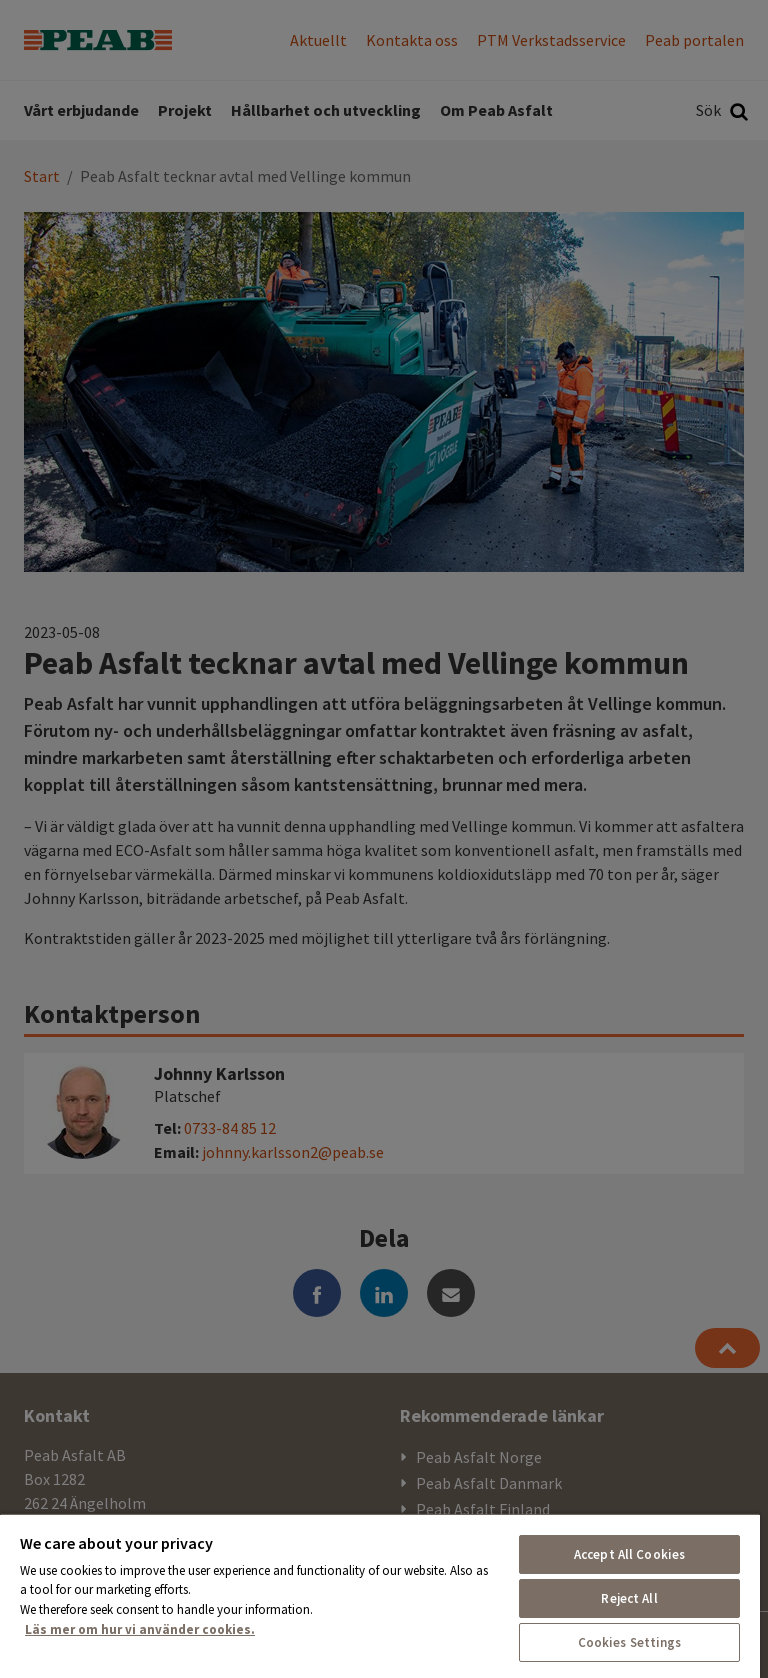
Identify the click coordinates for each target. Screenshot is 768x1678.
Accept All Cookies (629, 1554)
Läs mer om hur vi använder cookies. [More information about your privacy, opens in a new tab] (140, 1629)
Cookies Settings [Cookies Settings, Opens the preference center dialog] (630, 1642)
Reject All (629, 1598)
